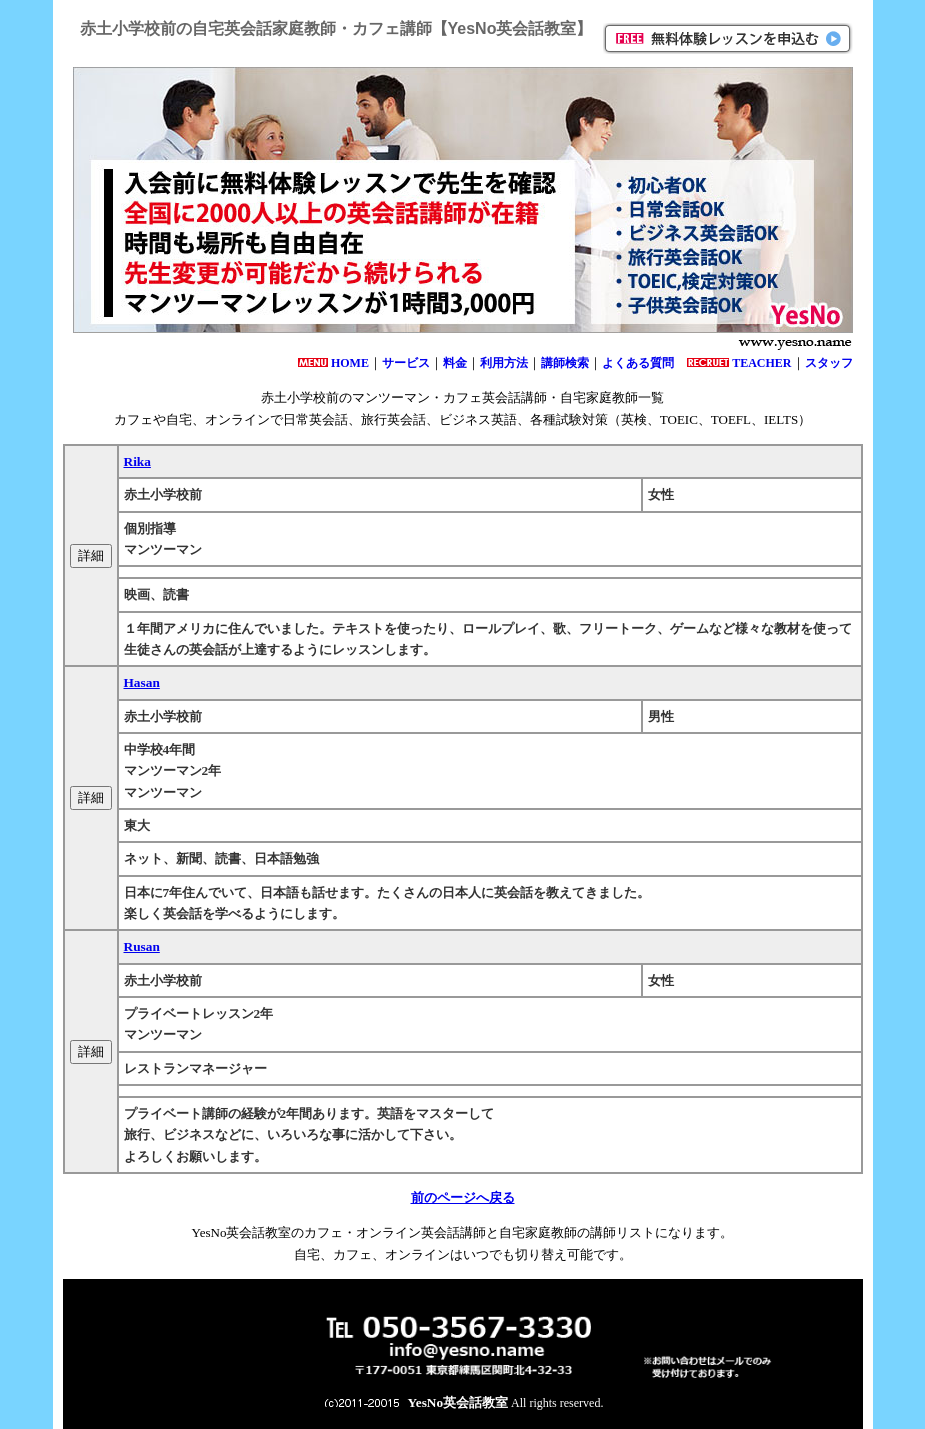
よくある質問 (638, 363)
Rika (137, 461)
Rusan (142, 946)
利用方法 (504, 363)
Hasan (142, 682)
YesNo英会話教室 (458, 1402)
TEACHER (761, 363)
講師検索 (565, 363)
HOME (350, 363)
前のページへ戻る (463, 1197)
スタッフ (829, 363)
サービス (406, 363)
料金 (455, 363)
